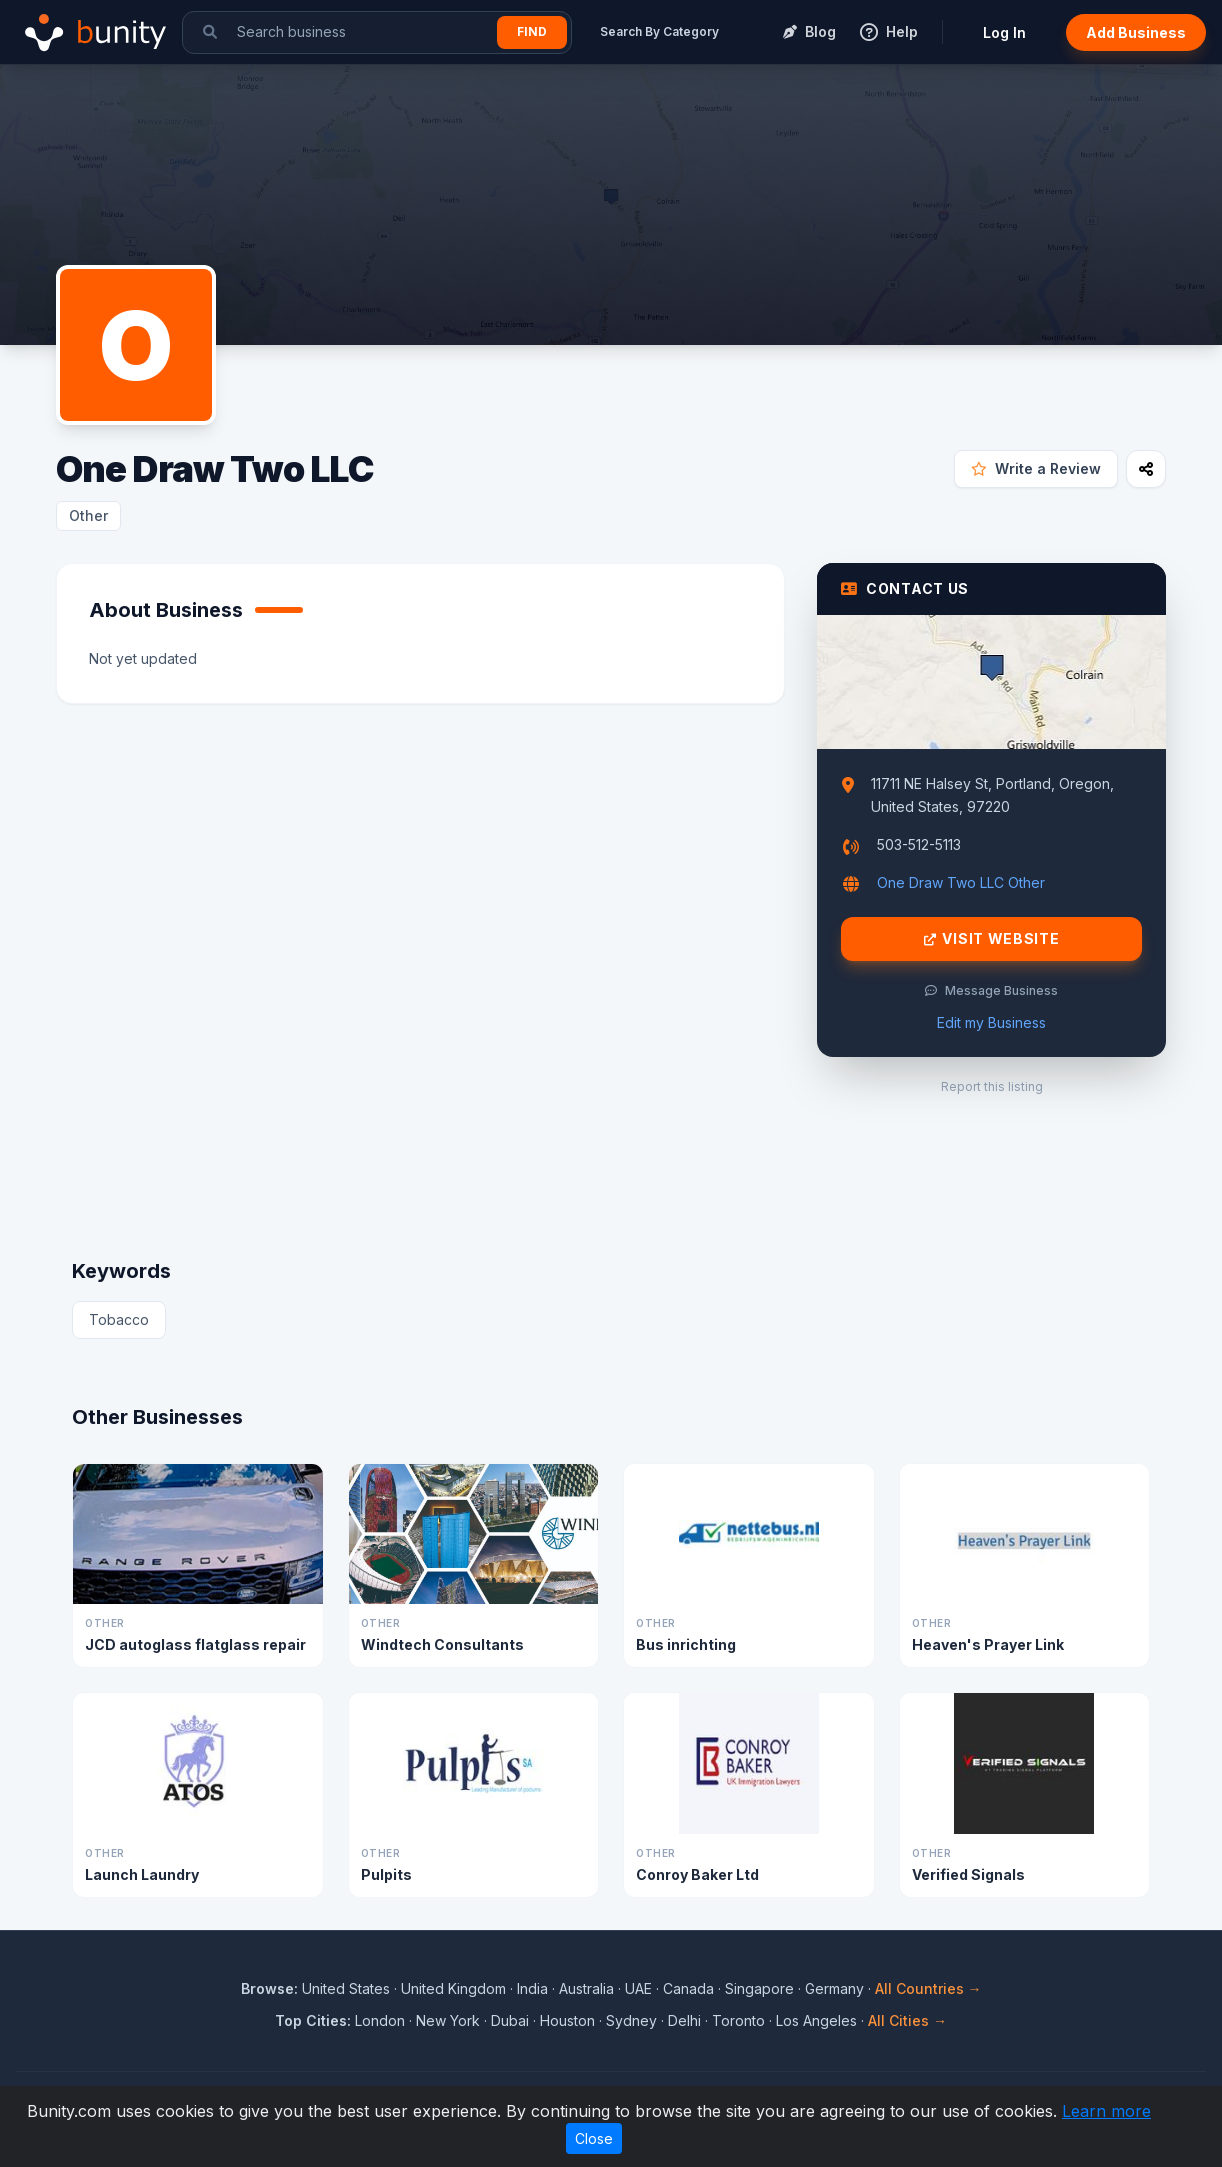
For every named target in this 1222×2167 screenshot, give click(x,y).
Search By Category (659, 31)
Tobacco (119, 1319)
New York (448, 2020)
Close (594, 2138)
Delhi (684, 2020)
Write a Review (1036, 468)
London (380, 2020)
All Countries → (928, 1988)
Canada (688, 1988)
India (532, 1988)
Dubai (510, 2020)
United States (346, 1988)
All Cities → (907, 2020)
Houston (567, 2020)
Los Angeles (816, 2020)
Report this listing (992, 1086)
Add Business (1136, 32)
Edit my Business (991, 1022)
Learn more (1106, 2111)
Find (532, 31)
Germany (834, 1988)
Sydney (631, 2020)
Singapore (759, 1988)
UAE (638, 1988)
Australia (586, 1988)
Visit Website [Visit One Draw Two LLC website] (992, 939)
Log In (1004, 32)
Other (88, 515)
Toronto (738, 2020)
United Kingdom (453, 1988)
